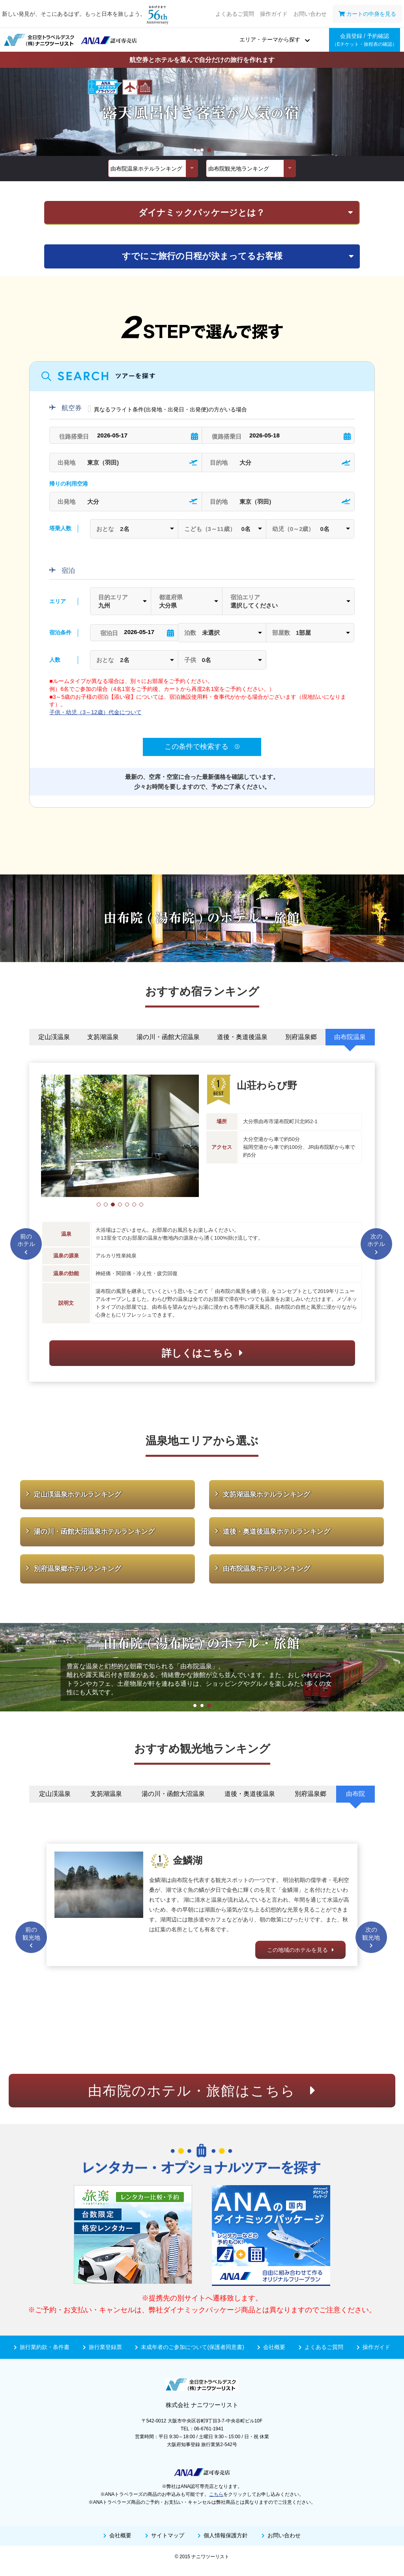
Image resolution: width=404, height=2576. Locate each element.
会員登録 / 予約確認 (364, 40)
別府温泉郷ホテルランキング (77, 1568)
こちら (216, 2494)
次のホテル (376, 1244)
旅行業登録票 (102, 2347)
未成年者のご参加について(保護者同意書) (189, 2347)
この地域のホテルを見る (300, 1950)
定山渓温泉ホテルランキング (77, 1494)
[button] (99, 1204)
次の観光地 (371, 1937)
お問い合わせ (310, 14)
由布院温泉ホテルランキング (266, 1568)
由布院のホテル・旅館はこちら (202, 2090)
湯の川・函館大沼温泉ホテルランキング (94, 1531)
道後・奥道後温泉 (242, 1037)
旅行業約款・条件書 (41, 2347)
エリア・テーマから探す (269, 39)
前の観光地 (31, 1937)
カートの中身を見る (367, 14)
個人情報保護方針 (223, 2535)
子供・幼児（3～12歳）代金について (95, 712)
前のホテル (26, 1244)
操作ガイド (274, 14)
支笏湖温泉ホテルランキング (266, 1494)
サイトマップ (164, 2535)
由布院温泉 (350, 1037)
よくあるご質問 (234, 14)
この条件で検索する (202, 746)
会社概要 (271, 2347)
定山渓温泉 (54, 1037)
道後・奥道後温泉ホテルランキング (276, 1531)
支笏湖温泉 (103, 1037)
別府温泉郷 (301, 1037)
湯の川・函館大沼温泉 (168, 1037)
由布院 (355, 1793)
